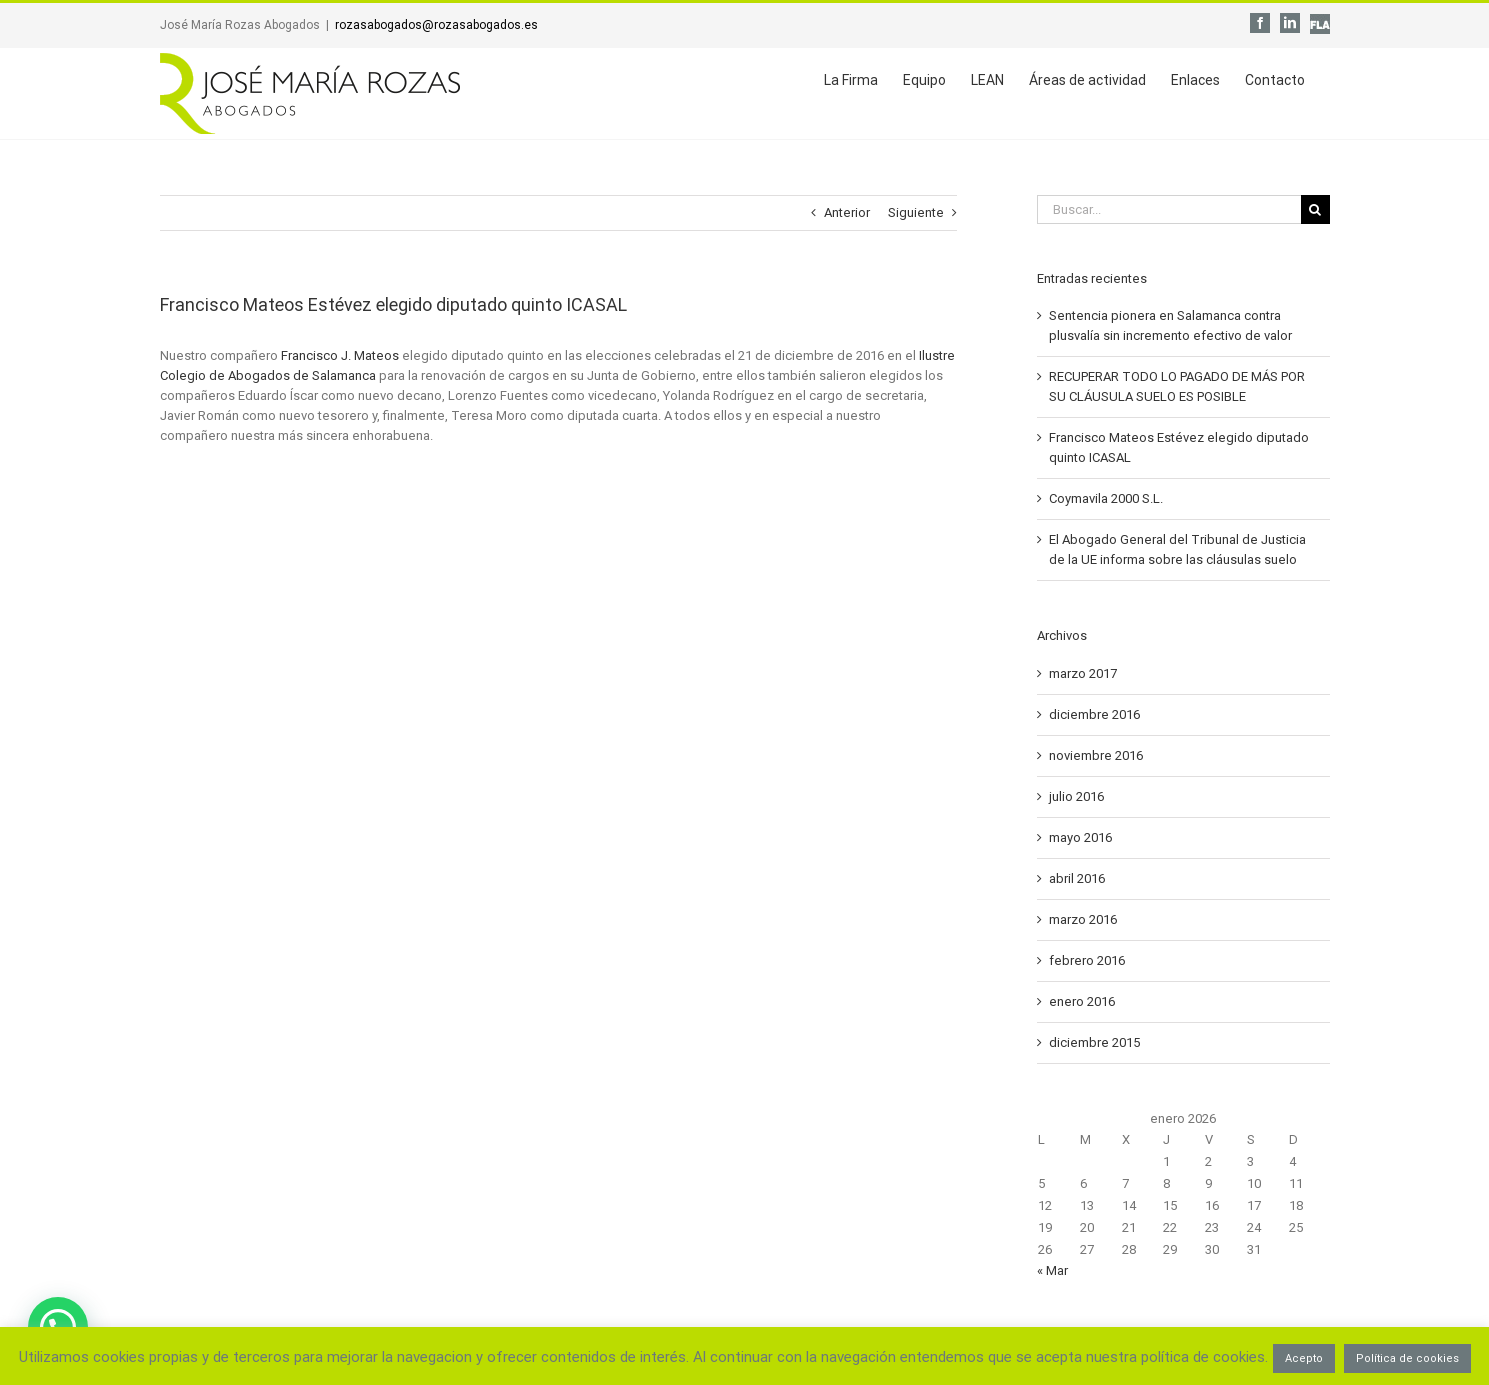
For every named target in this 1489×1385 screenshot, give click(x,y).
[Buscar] (1315, 209)
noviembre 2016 (1096, 755)
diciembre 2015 (1094, 1042)
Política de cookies (1407, 1358)
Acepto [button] (1304, 1358)
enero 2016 (1082, 1001)
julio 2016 (1076, 796)
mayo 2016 (1080, 837)
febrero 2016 (1087, 960)
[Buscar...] (1169, 209)
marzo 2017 (1083, 673)
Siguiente (916, 212)
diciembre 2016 (1094, 714)
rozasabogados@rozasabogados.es (436, 25)
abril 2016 (1077, 878)
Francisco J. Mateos (340, 355)
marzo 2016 (1083, 919)
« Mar (1052, 1270)
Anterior (847, 212)
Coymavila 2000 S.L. (1106, 498)
